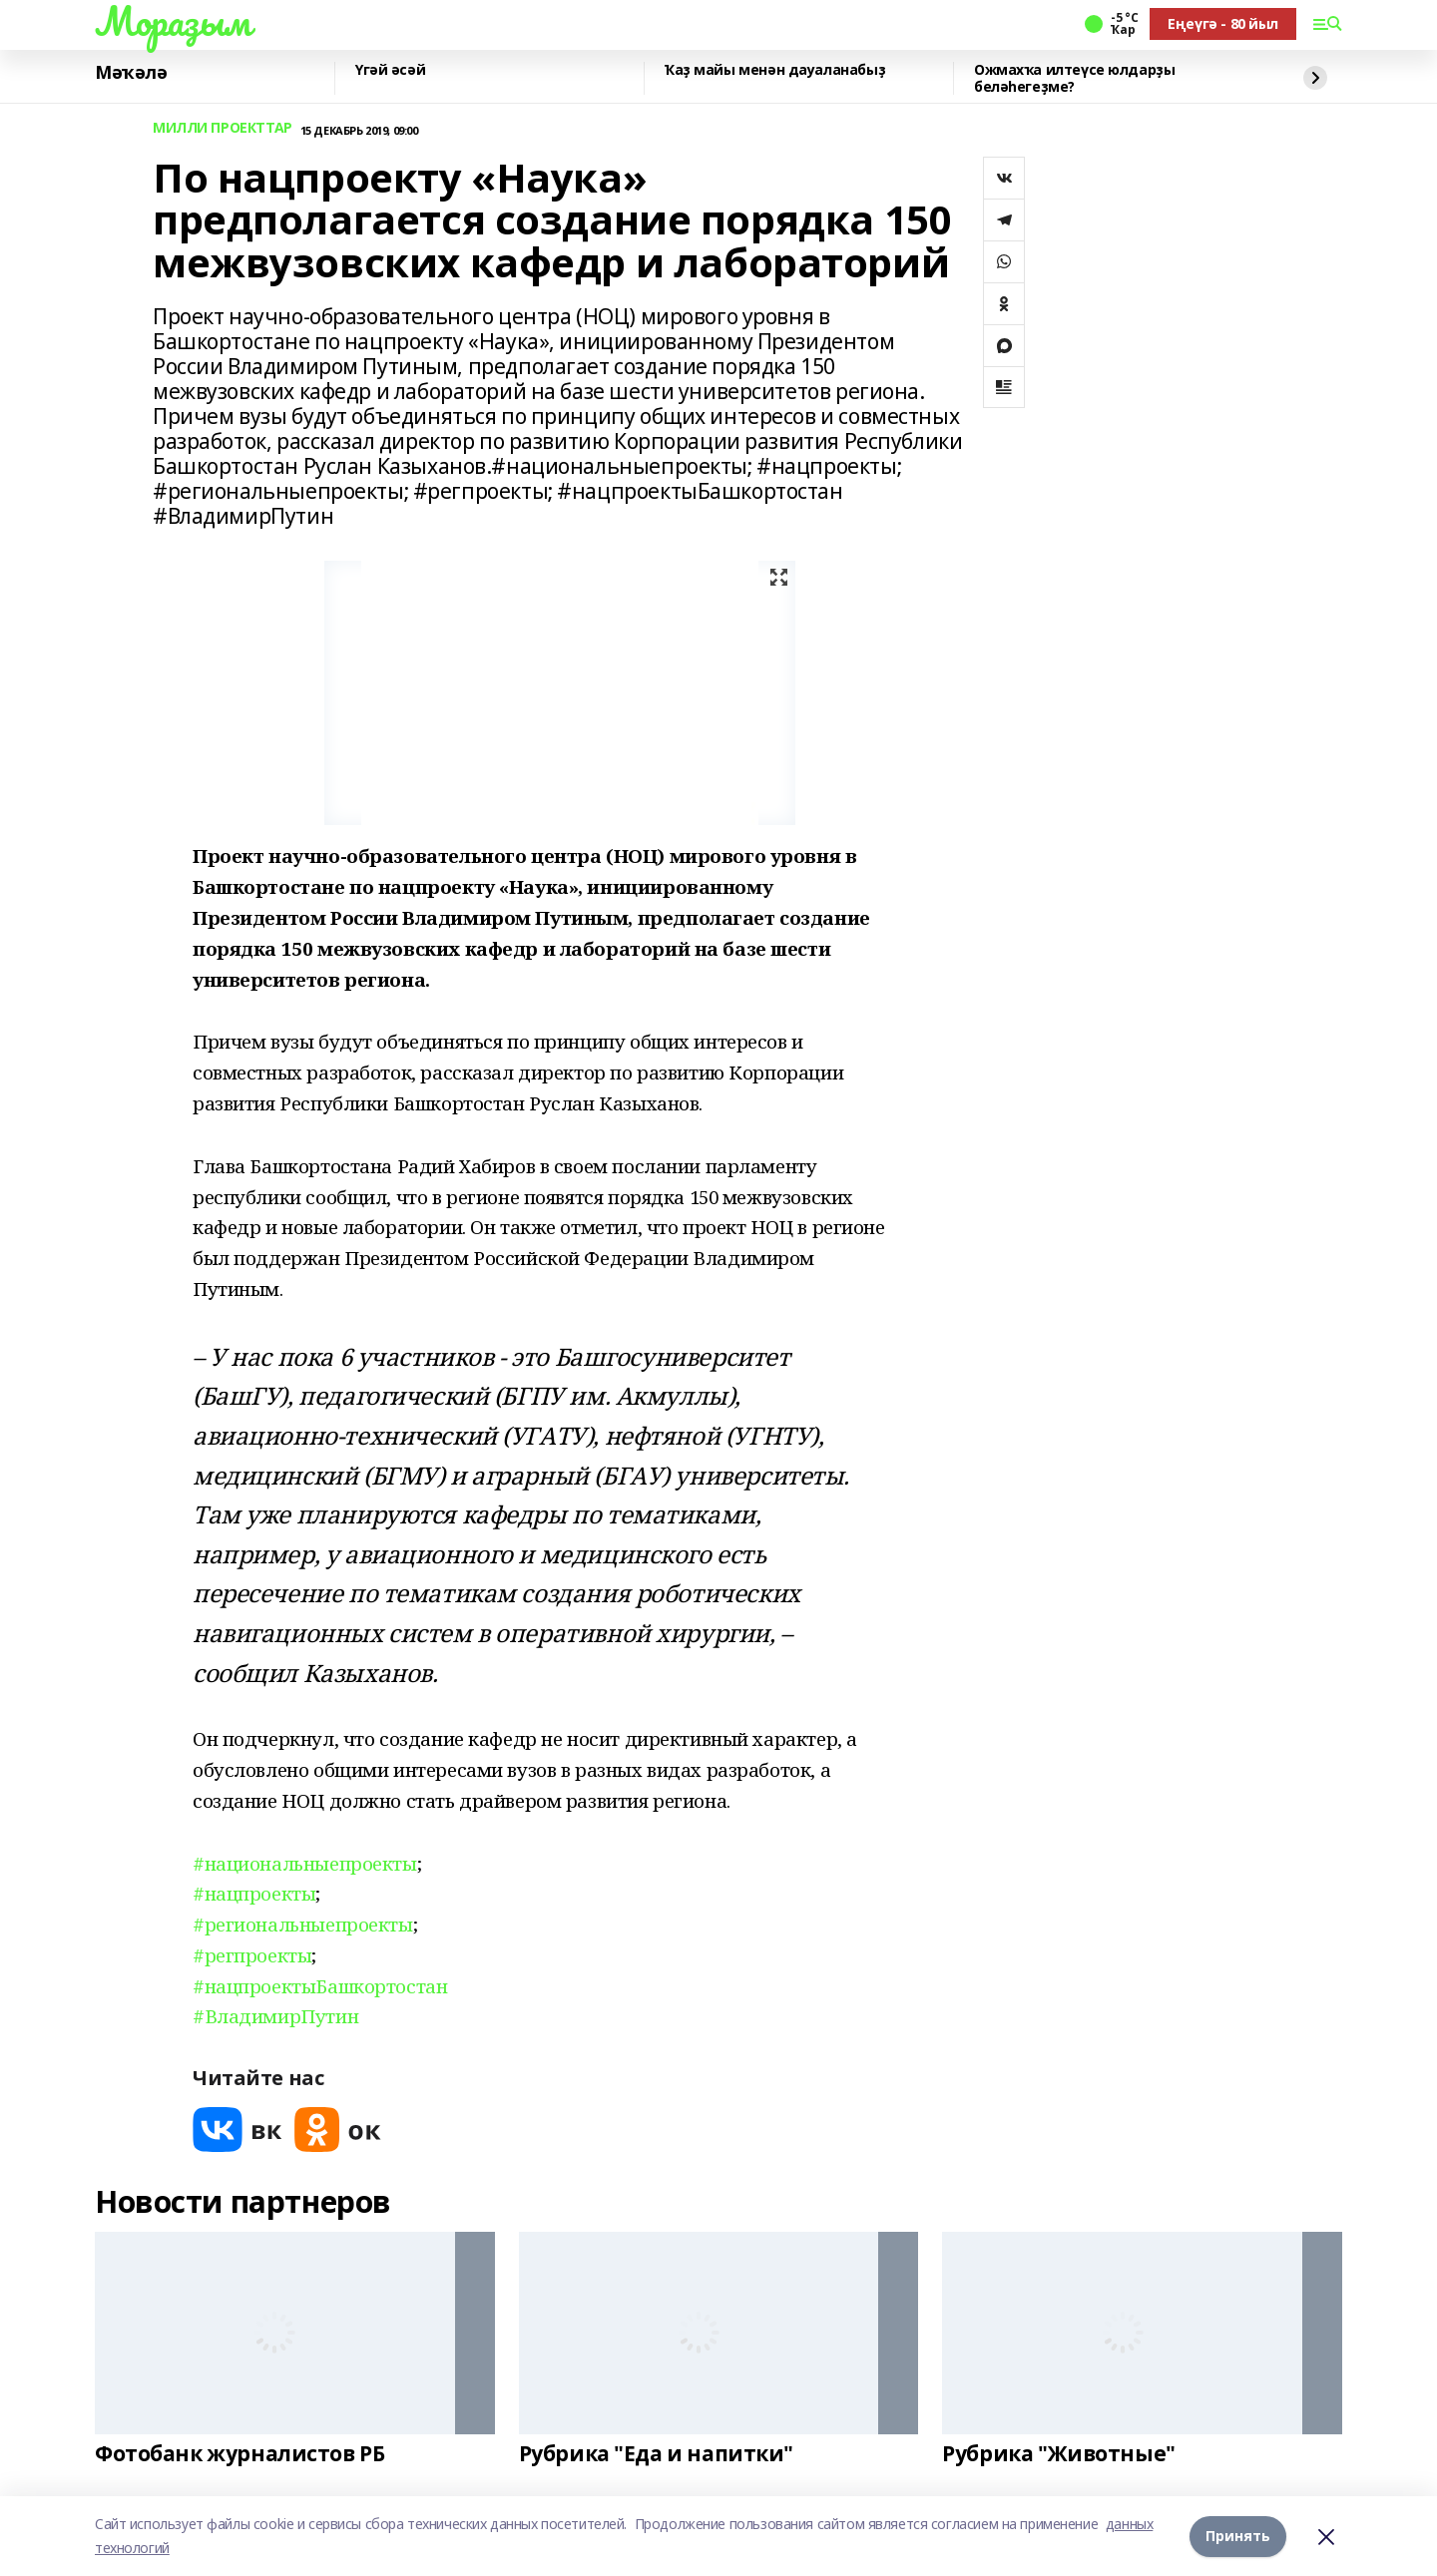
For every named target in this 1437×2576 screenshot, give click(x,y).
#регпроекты (252, 1954)
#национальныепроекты (305, 1863)
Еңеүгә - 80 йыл (1223, 23)
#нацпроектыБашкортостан (320, 1985)
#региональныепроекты (303, 1924)
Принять (1237, 2535)
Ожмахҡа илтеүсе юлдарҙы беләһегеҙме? (1074, 78)
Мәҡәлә (131, 73)
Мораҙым (172, 21)
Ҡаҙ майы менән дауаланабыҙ (775, 70)
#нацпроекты (254, 1893)
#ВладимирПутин (275, 2015)
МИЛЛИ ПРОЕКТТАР (222, 128)
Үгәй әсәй (390, 70)
